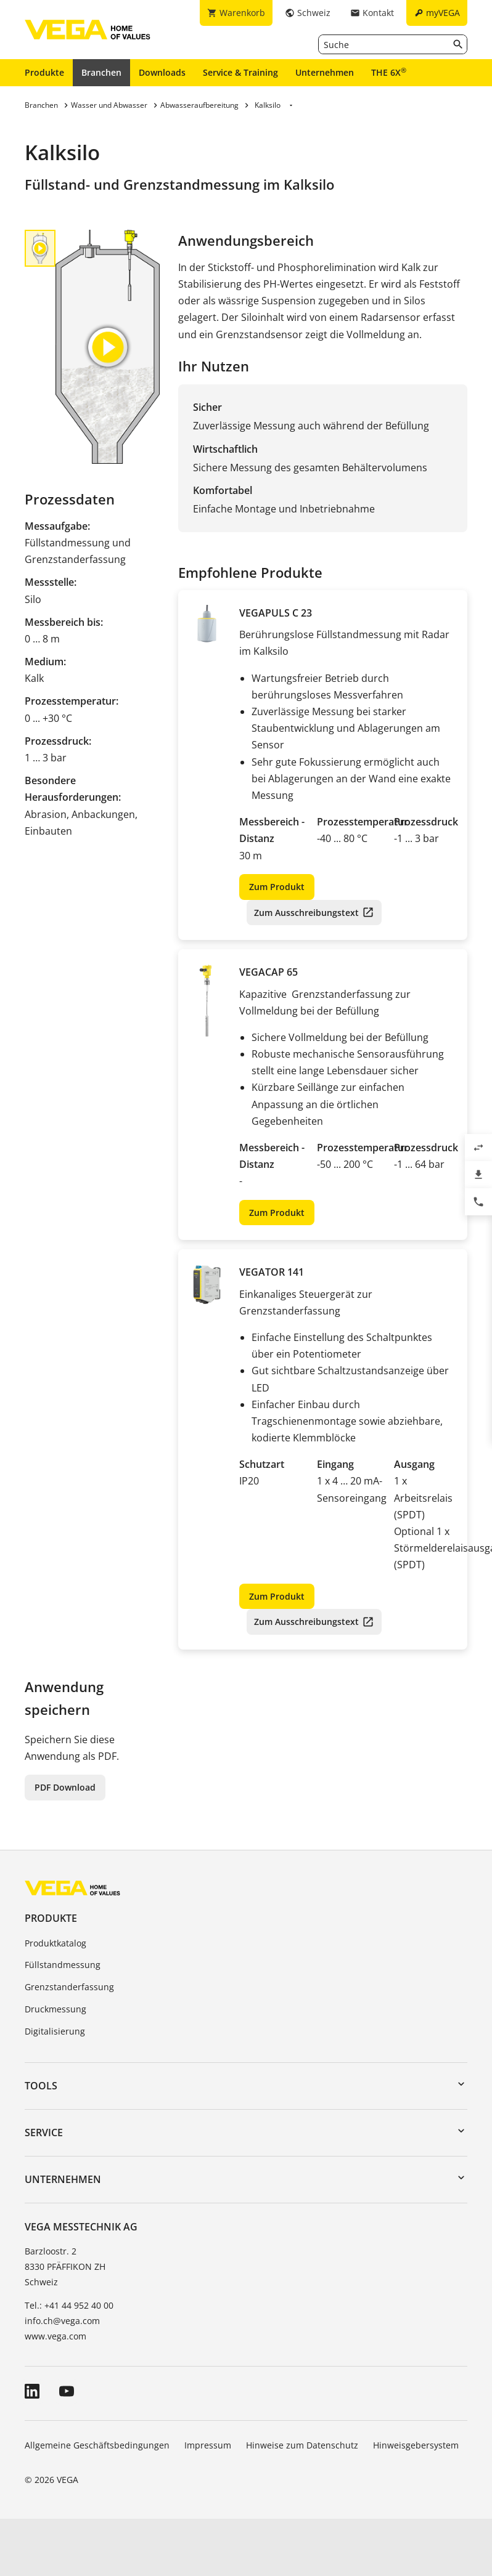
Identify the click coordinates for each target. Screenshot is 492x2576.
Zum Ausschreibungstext (306, 912)
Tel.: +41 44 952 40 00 (69, 2305)
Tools (41, 2085)
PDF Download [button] (65, 1787)
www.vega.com (55, 2336)
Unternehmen (324, 72)
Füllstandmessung (62, 1964)
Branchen (101, 72)
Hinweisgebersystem (416, 2445)
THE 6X (388, 72)
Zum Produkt (277, 887)
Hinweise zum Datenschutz (302, 2445)
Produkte (44, 72)
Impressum (207, 2445)
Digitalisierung (55, 2031)
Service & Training (240, 72)
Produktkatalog (55, 1943)
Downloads (162, 72)
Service (44, 2132)
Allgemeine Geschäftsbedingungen (97, 2445)
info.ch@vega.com (62, 2321)
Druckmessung (55, 2009)
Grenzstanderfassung (69, 1987)
